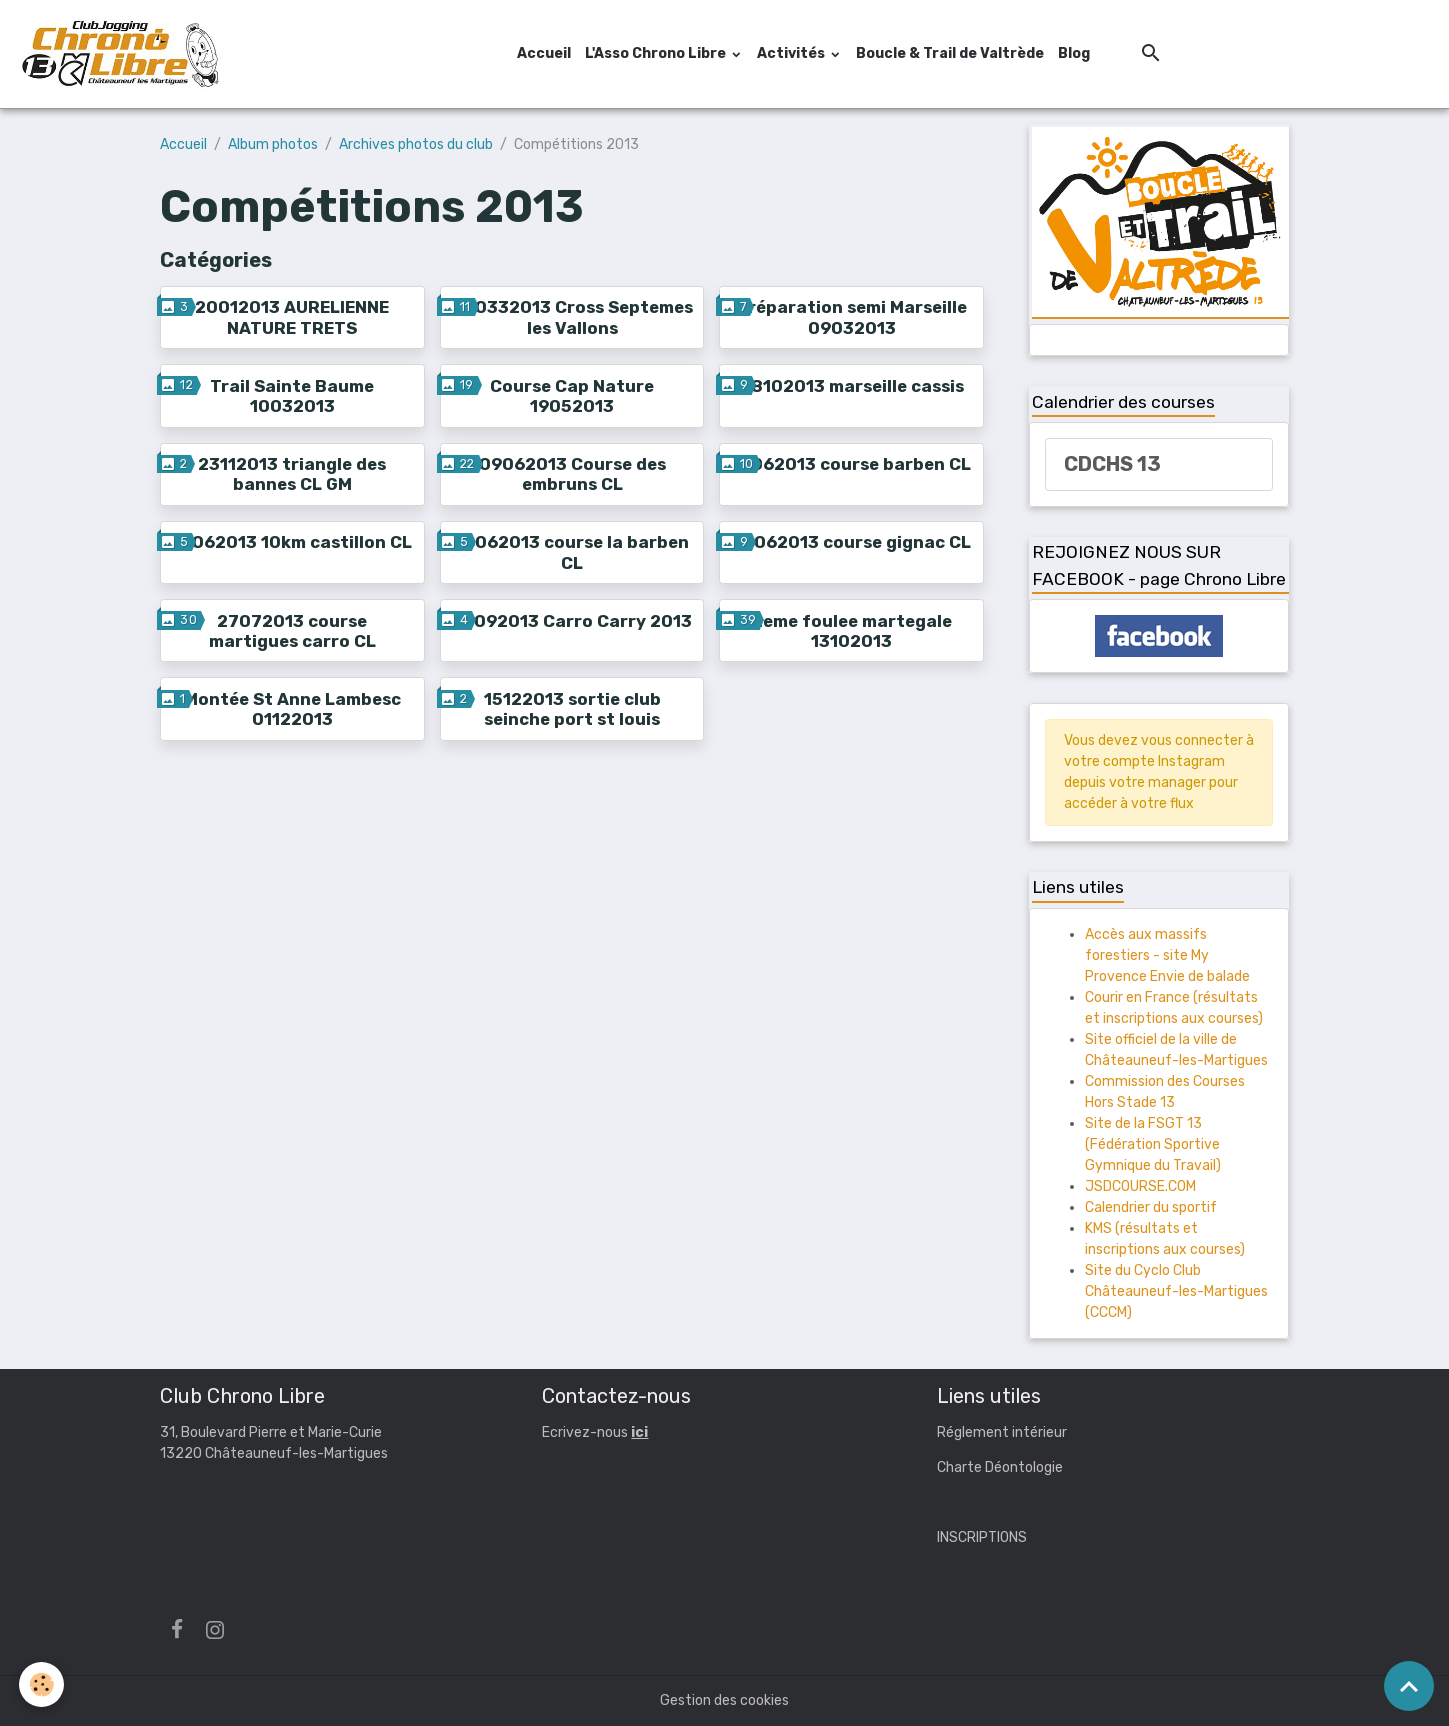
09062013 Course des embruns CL (572, 474)
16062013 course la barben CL (572, 552)
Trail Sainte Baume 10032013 (292, 396)
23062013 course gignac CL (851, 542)
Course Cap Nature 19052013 (572, 396)
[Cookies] (42, 1684)
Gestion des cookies (724, 1700)
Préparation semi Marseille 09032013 (852, 317)
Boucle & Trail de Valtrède (950, 53)
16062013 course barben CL (851, 464)
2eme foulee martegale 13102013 (852, 631)
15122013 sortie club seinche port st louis (572, 709)
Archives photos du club (416, 144)
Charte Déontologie (1000, 1467)
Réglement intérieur (1002, 1432)
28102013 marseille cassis (852, 386)
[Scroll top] (1409, 1686)
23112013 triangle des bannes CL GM (292, 474)
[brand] (123, 54)
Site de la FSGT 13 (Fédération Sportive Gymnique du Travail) (1153, 1144)
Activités (792, 53)
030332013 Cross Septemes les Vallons (572, 317)
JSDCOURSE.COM (1140, 1186)
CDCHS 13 (1112, 464)
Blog (1074, 53)
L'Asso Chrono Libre (657, 53)
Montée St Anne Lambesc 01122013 (292, 709)
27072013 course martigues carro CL (292, 631)
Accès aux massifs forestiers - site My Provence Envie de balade (1167, 955)
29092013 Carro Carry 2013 (572, 621)
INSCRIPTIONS (982, 1537)
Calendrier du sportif (1151, 1207)
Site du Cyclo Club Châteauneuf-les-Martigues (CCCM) (1176, 1291)
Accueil (544, 53)
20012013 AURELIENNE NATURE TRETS (292, 317)
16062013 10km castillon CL (292, 542)
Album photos (273, 144)
